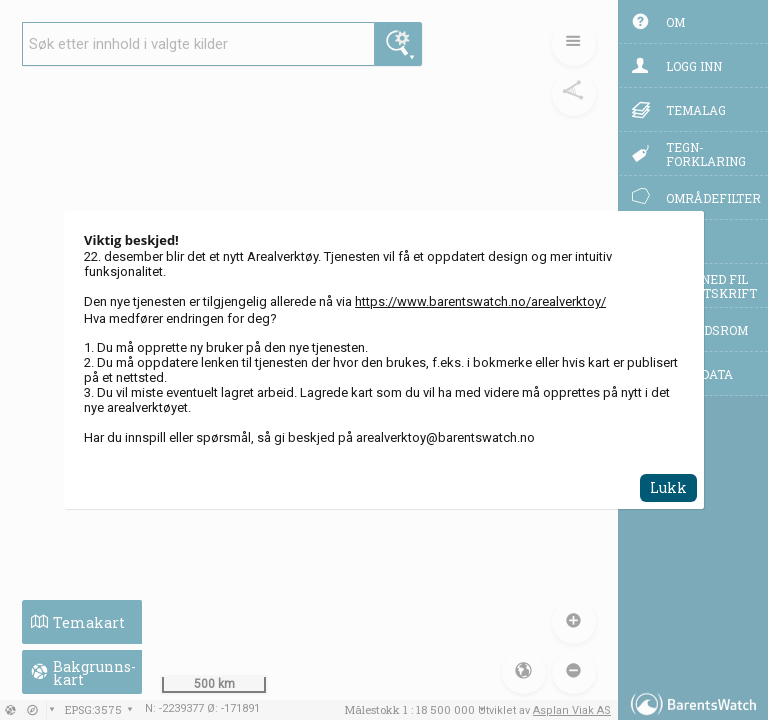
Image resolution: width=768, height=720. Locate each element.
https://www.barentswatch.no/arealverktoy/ (480, 301)
